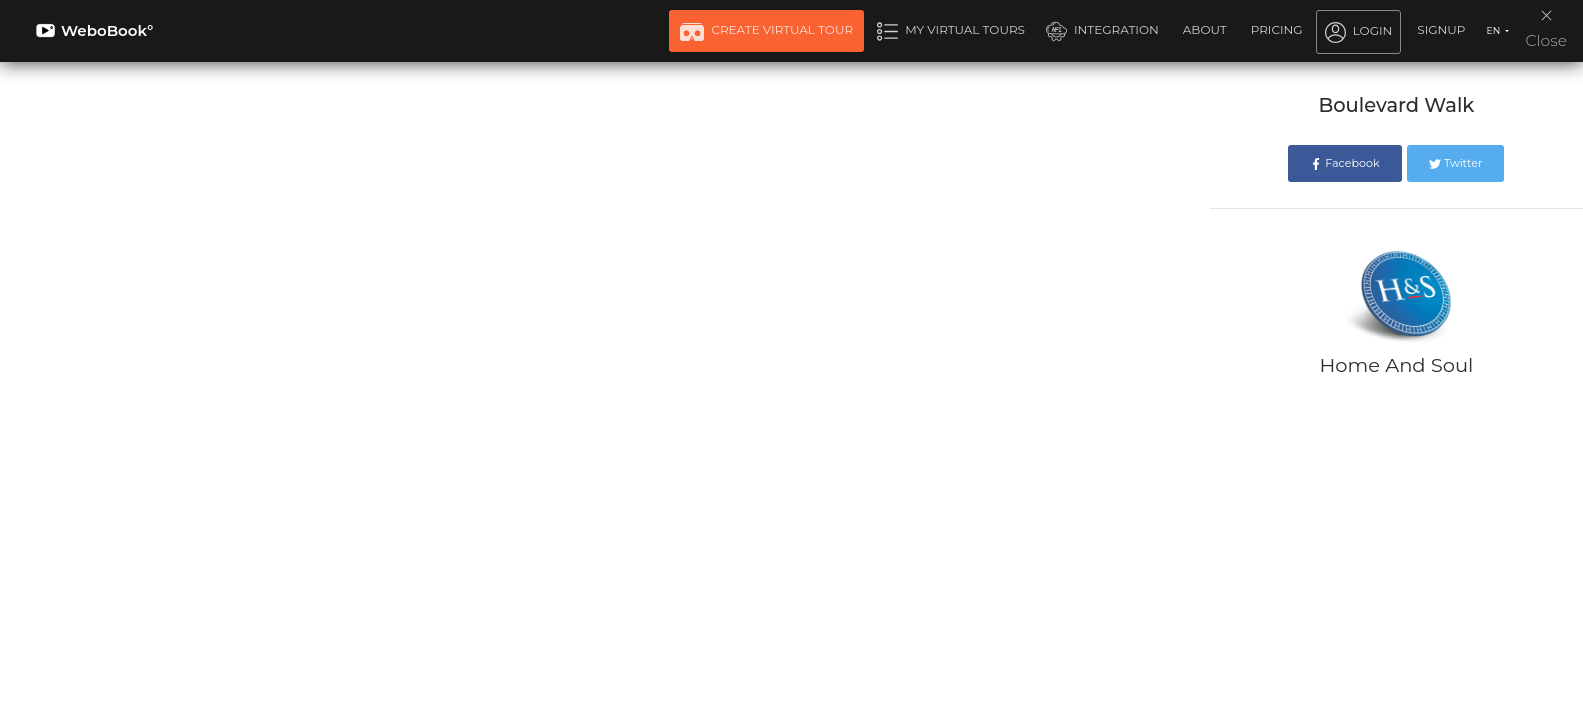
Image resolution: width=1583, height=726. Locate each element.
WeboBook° (94, 30)
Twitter (1455, 163)
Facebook (1344, 163)
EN (1494, 30)
